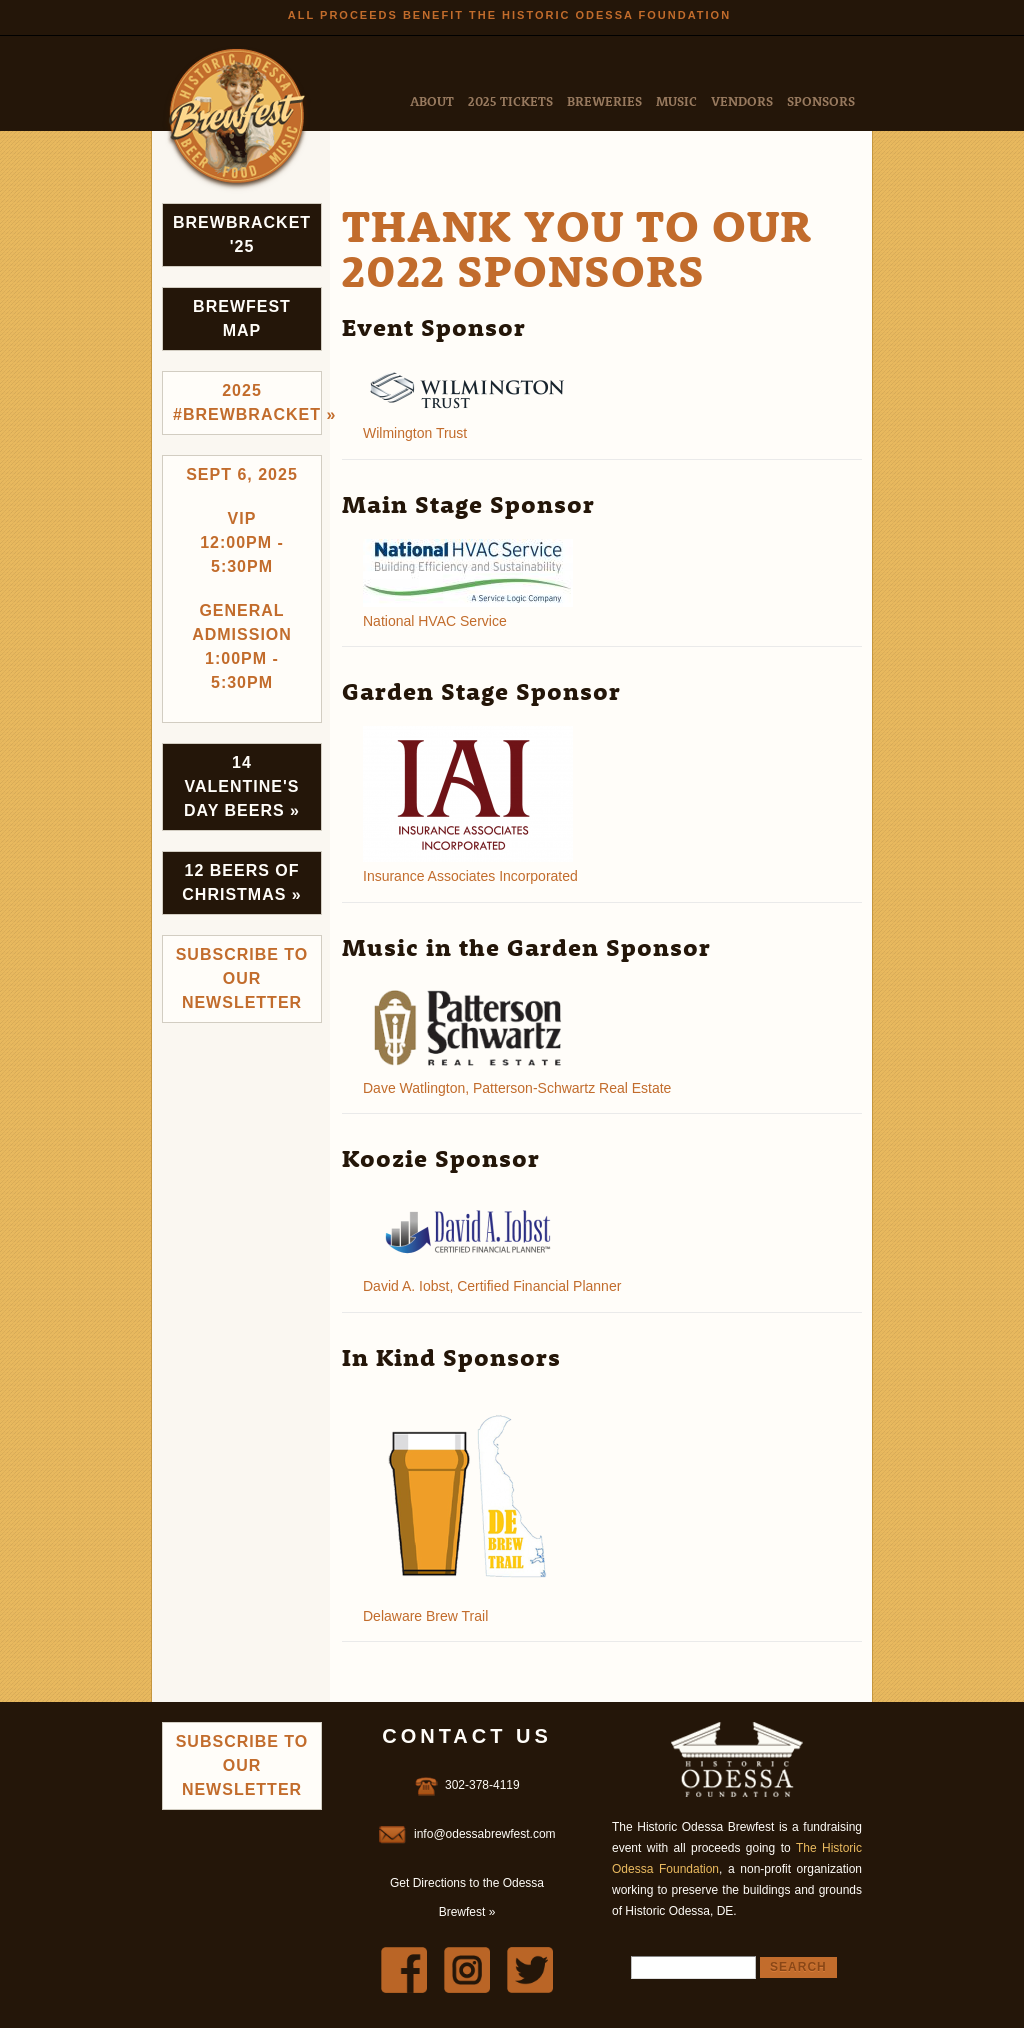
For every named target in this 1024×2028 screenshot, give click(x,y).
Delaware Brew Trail (425, 1616)
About (432, 100)
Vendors (742, 100)
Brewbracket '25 (242, 234)
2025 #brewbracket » (247, 402)
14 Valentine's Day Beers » (242, 786)
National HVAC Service (435, 621)
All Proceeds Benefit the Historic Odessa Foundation (509, 15)
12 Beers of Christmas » (241, 882)
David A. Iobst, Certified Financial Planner (492, 1286)
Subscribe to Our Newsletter (242, 978)
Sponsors (821, 100)
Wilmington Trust (415, 433)
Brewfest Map (242, 318)
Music (676, 100)
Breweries (604, 100)
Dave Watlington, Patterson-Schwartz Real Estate (517, 1088)
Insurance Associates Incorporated (470, 876)
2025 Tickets (510, 100)
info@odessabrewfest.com (485, 1834)
